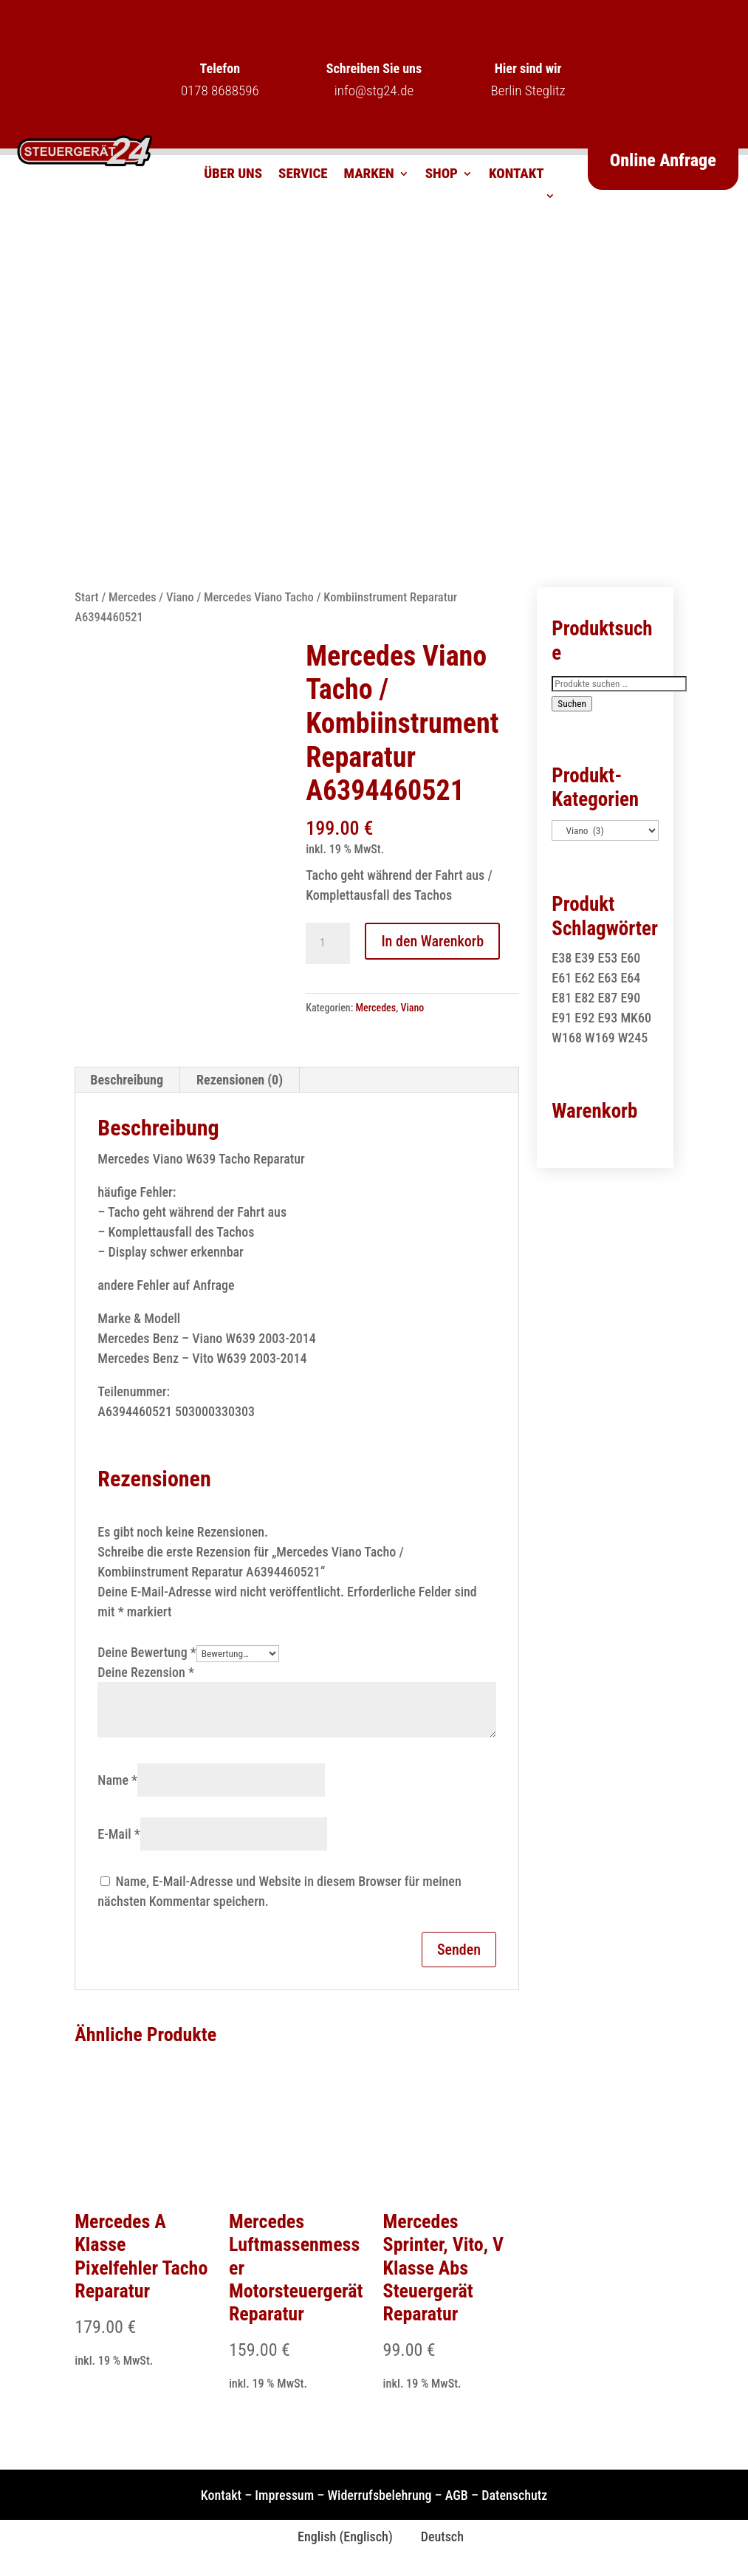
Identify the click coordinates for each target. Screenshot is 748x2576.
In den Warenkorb (432, 941)
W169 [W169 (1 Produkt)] (600, 1037)
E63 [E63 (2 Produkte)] (607, 977)
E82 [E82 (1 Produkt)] (584, 997)
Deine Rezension (145, 1672)
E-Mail (118, 1834)
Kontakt (516, 175)
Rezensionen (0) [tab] (239, 1079)
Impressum (284, 2495)
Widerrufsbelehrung (379, 2495)
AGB (456, 2495)
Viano (180, 597)
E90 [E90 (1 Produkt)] (630, 997)
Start (86, 597)
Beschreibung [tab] (126, 1079)
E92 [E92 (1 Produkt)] (584, 1017)
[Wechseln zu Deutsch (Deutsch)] (435, 2537)
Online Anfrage (663, 160)
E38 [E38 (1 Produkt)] (562, 958)
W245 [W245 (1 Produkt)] (633, 1037)
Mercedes (133, 597)
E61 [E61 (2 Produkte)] (562, 977)
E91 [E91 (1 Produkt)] (562, 1017)
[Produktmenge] (328, 943)
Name (117, 1780)
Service (303, 175)
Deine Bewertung (146, 1652)
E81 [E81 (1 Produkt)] (562, 997)
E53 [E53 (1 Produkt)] (607, 958)
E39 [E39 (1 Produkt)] (584, 958)
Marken (369, 175)
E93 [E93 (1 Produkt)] (607, 1017)
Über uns (233, 175)
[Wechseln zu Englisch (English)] (338, 2537)
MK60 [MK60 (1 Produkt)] (635, 1017)
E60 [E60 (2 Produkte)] (630, 958)
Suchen (571, 703)
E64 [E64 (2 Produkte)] (630, 977)
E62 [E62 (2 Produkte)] (584, 977)
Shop (441, 175)
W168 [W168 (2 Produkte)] (567, 1037)
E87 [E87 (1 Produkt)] (607, 997)
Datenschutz (514, 2495)
